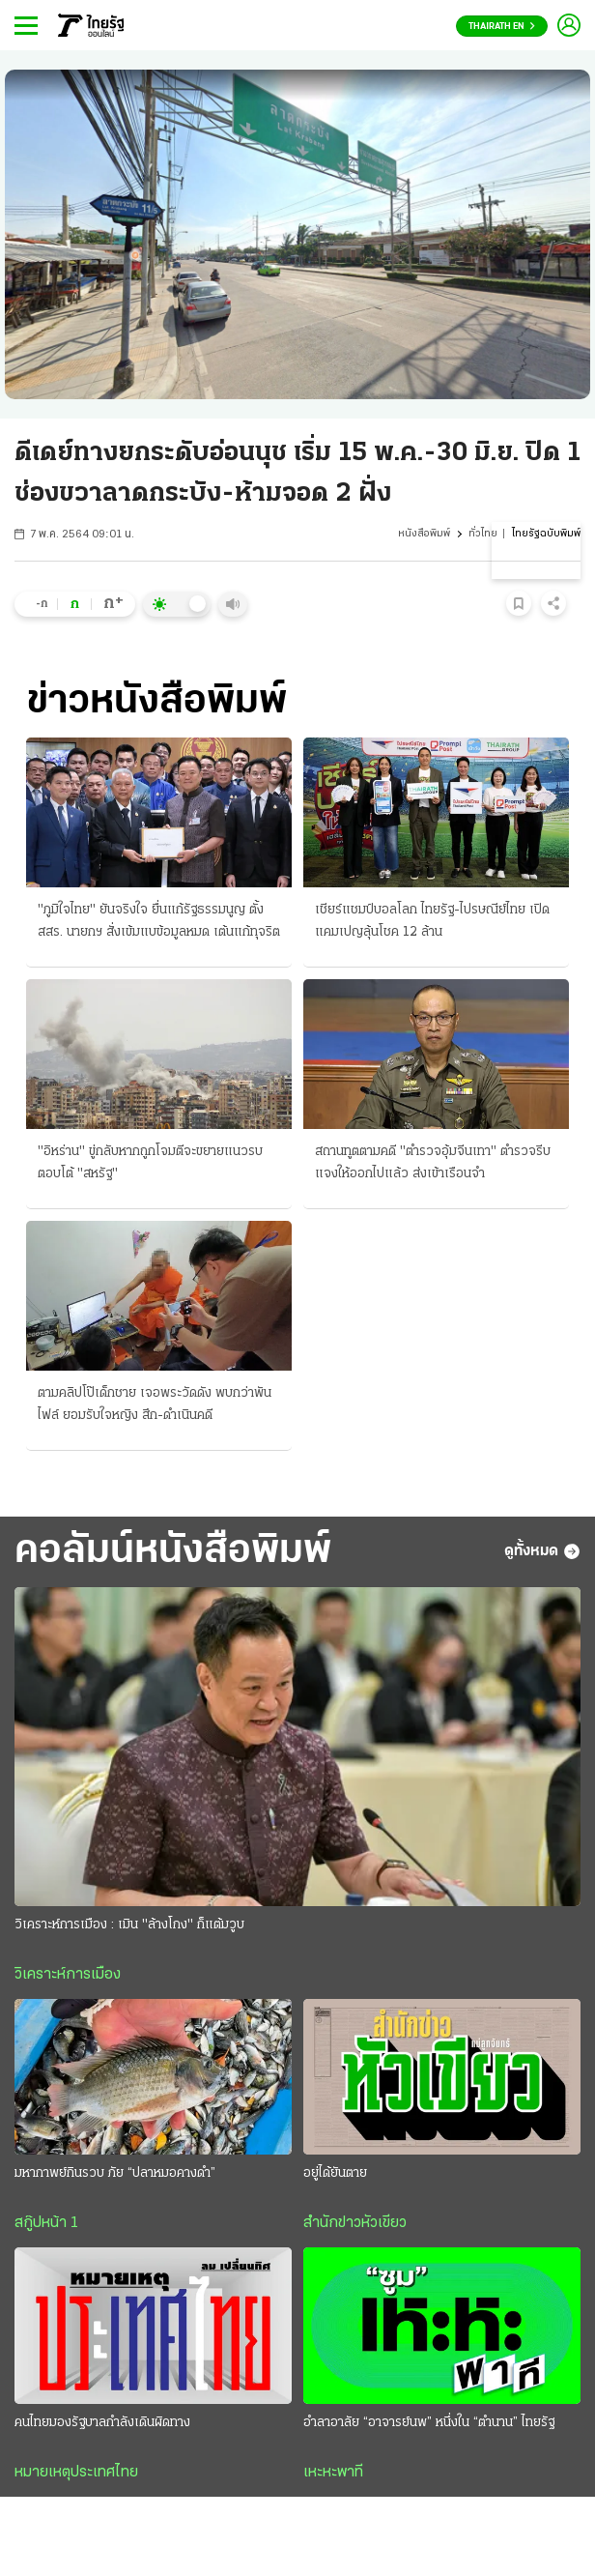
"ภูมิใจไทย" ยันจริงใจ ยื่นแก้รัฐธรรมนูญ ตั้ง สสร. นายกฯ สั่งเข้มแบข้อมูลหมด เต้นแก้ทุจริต (159, 921)
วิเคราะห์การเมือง (67, 1975)
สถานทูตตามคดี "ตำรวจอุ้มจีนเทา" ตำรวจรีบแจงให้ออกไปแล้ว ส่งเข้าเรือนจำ (433, 1162)
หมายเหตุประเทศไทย (76, 2472)
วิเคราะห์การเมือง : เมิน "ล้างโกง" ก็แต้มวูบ (129, 1925)
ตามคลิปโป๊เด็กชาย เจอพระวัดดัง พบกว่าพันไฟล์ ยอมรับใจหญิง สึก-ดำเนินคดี (154, 1404)
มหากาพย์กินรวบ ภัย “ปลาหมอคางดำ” (114, 2173)
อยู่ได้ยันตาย (335, 2173)
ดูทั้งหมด (542, 1551)
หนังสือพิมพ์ (424, 534)
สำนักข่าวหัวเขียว (355, 2223)
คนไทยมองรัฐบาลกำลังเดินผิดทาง (102, 2423)
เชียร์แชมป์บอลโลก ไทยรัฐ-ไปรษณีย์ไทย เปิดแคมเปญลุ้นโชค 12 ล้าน (432, 921)
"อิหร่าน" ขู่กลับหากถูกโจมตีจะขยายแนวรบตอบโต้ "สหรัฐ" (150, 1162)
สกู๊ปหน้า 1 (46, 2223)
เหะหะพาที (333, 2472)
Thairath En (501, 26)
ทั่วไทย (482, 534)
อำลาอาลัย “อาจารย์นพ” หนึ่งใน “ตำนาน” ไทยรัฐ (428, 2423)
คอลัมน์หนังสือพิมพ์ (172, 1552)
